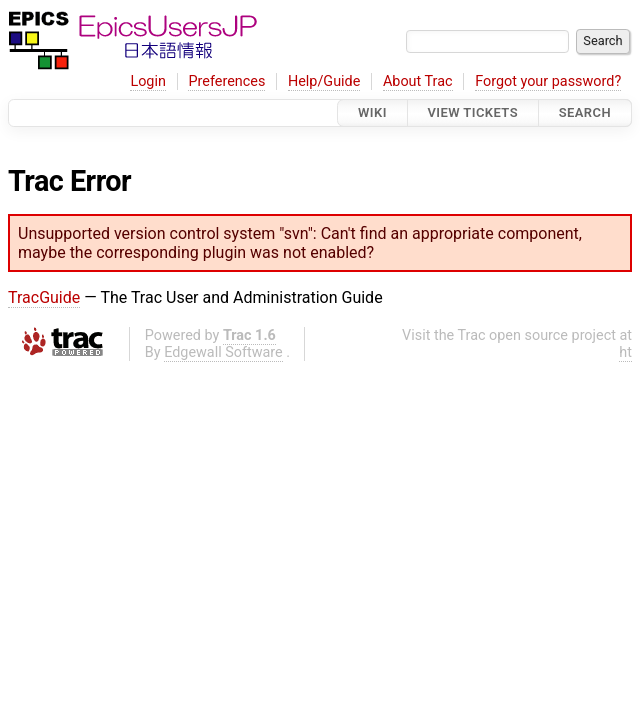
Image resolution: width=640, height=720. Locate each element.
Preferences (226, 81)
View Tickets (473, 112)
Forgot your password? (548, 81)
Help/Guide (324, 81)
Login (148, 81)
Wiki (372, 112)
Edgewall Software (223, 352)
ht (625, 352)
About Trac (418, 81)
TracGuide (44, 297)
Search (585, 112)
